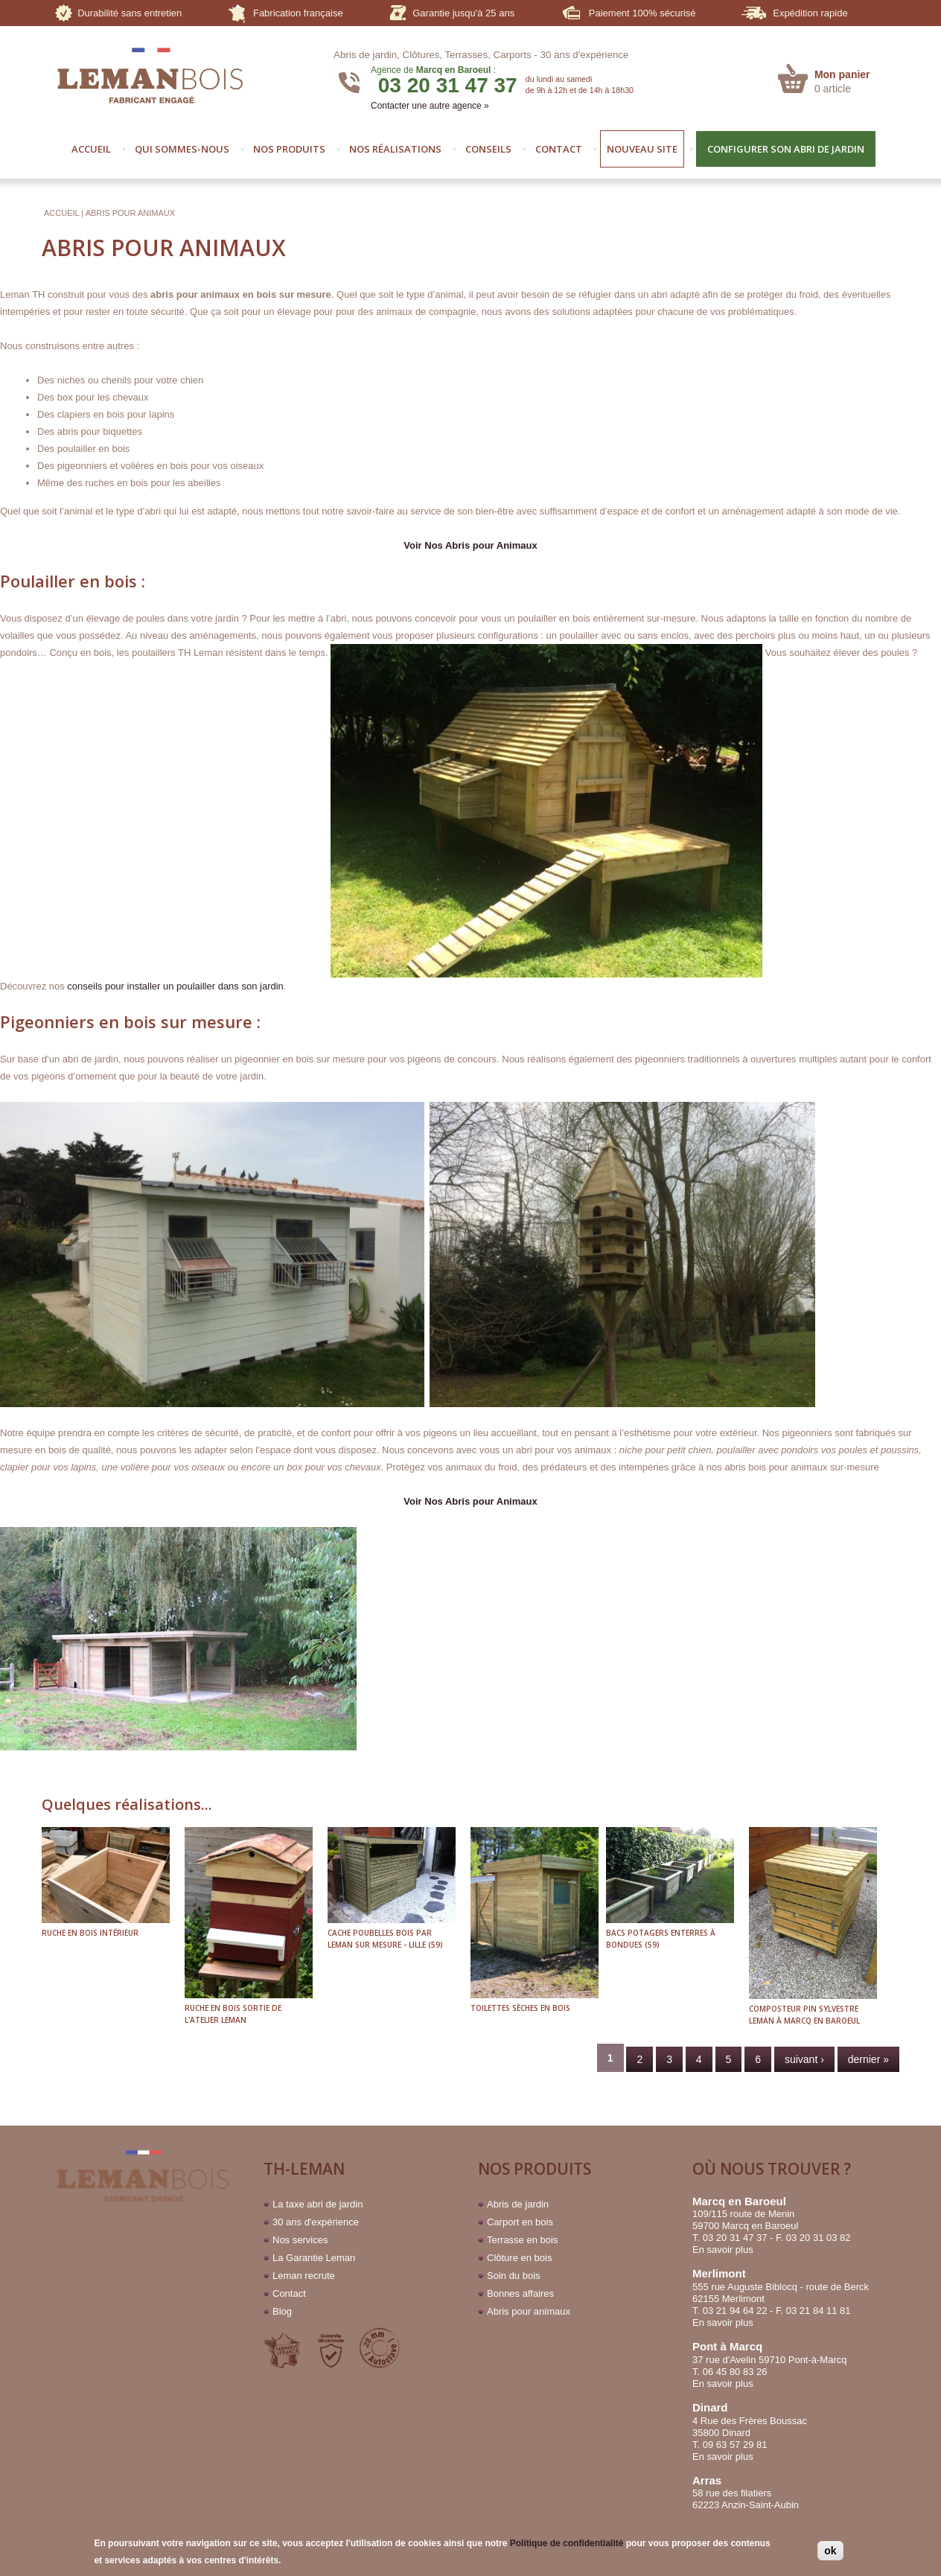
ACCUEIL (91, 149)
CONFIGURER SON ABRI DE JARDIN (785, 149)
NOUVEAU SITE (642, 149)
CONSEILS (488, 149)
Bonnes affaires (520, 2293)
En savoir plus (722, 2249)
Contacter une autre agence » (430, 106)
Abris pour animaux (528, 2311)
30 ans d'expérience (584, 54)
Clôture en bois (519, 2257)
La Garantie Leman (313, 2257)
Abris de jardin (518, 2204)
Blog (282, 2311)
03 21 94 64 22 (735, 2310)
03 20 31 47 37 (447, 85)
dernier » (868, 2059)
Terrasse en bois (522, 2239)
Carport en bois (520, 2222)
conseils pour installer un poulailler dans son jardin (175, 986)
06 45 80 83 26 (735, 2371)
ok (830, 2551)
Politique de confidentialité (567, 2543)
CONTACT (558, 149)
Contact (289, 2293)
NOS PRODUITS (289, 149)
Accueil (61, 212)
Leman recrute (303, 2275)
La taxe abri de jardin (317, 2204)
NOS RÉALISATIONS (395, 149)
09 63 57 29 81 (735, 2444)
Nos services (300, 2239)
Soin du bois (513, 2275)
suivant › (804, 2059)
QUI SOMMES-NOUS (182, 149)
